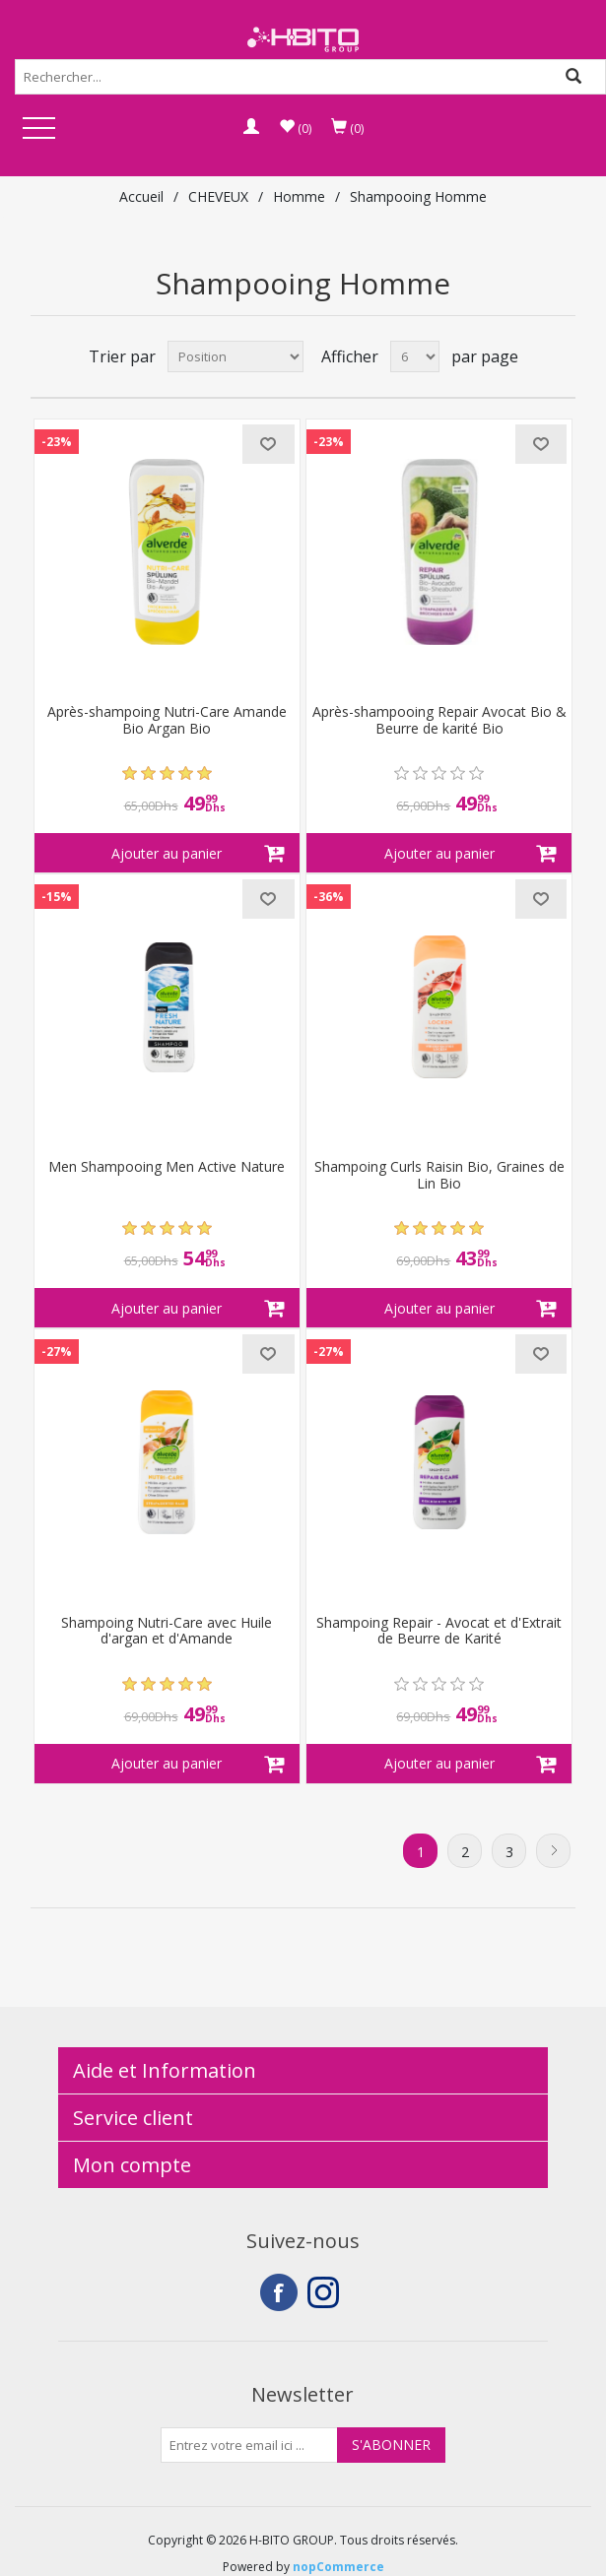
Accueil (141, 196)
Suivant (553, 1851)
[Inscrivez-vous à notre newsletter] (249, 2445)
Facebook (279, 2292)
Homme (299, 196)
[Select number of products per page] (414, 356)
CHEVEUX (218, 196)
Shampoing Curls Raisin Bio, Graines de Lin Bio (439, 1175)
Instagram (326, 2292)
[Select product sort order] (235, 356)
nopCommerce (338, 2566)
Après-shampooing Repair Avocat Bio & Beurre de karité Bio (439, 721)
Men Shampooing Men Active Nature (166, 1167)
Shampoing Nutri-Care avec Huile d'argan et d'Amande (166, 1631)
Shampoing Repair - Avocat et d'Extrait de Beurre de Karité (439, 1631)
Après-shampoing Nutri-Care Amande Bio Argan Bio (167, 721)
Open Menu (38, 129)
